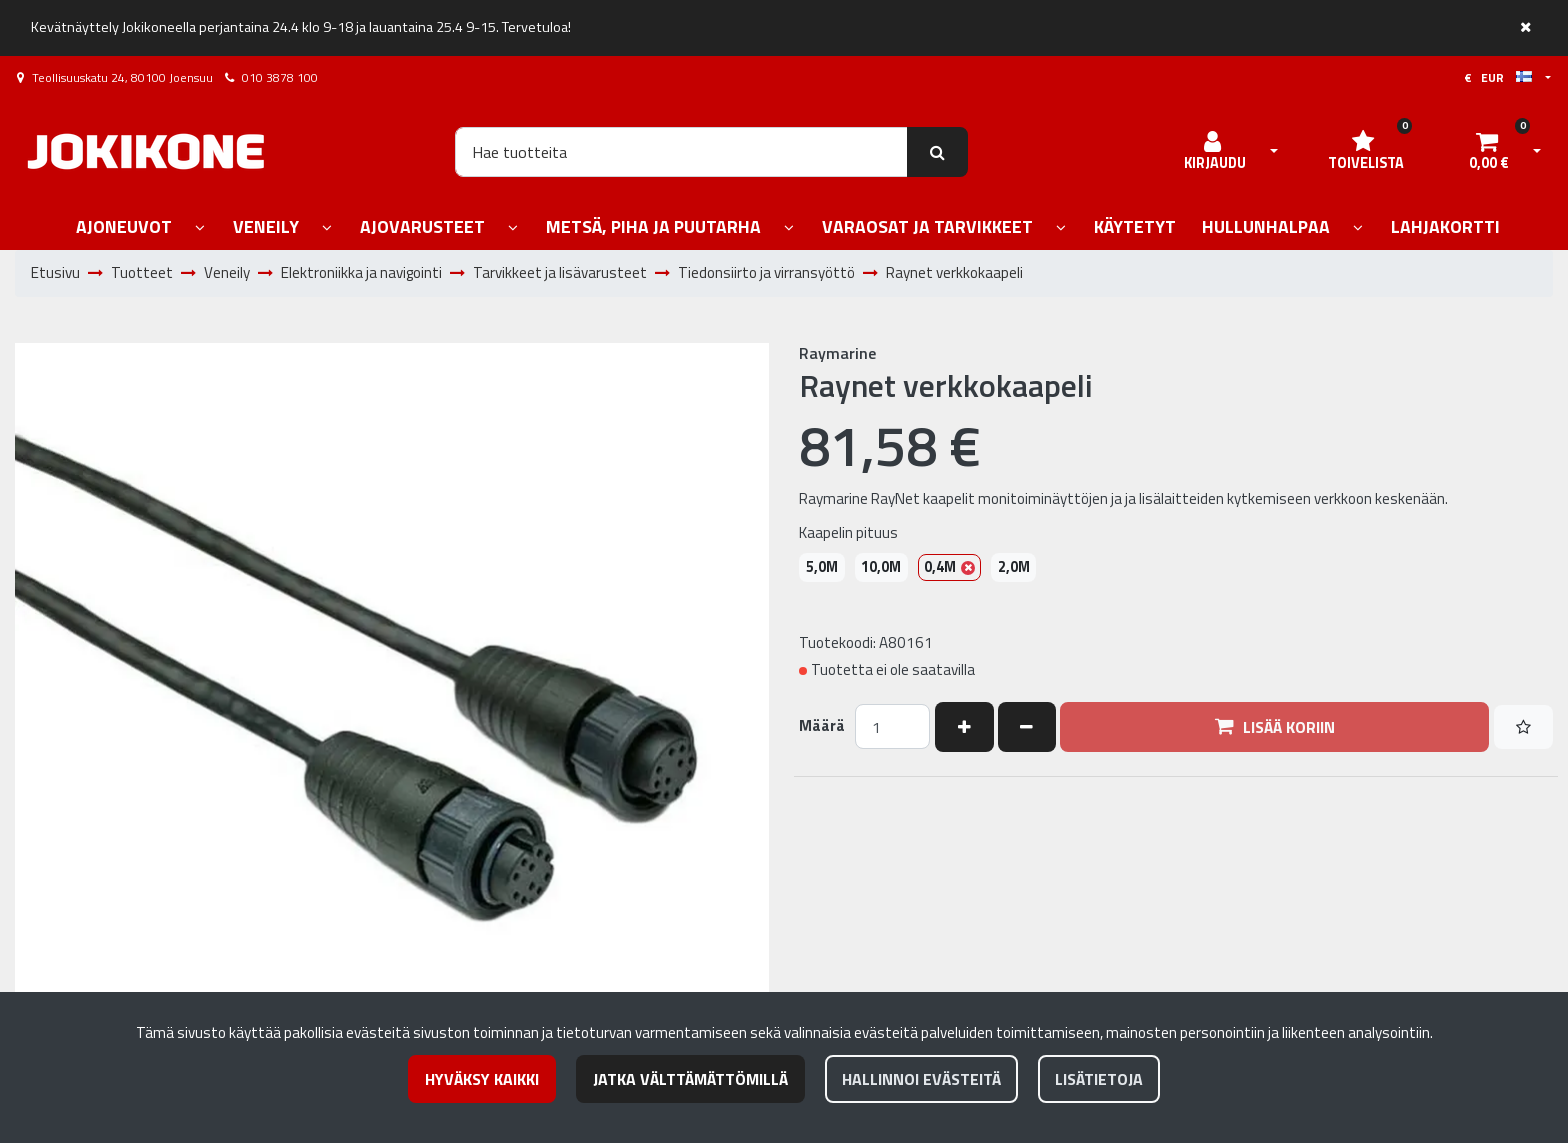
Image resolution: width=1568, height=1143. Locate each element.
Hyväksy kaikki (482, 1079)
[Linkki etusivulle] (146, 151)
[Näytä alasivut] (200, 228)
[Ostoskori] (1489, 152)
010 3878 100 (280, 77)
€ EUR (1498, 77)
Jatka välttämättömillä (690, 1079)
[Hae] (681, 152)
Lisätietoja (1099, 1079)
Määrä (822, 726)
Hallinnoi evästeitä (921, 1079)
